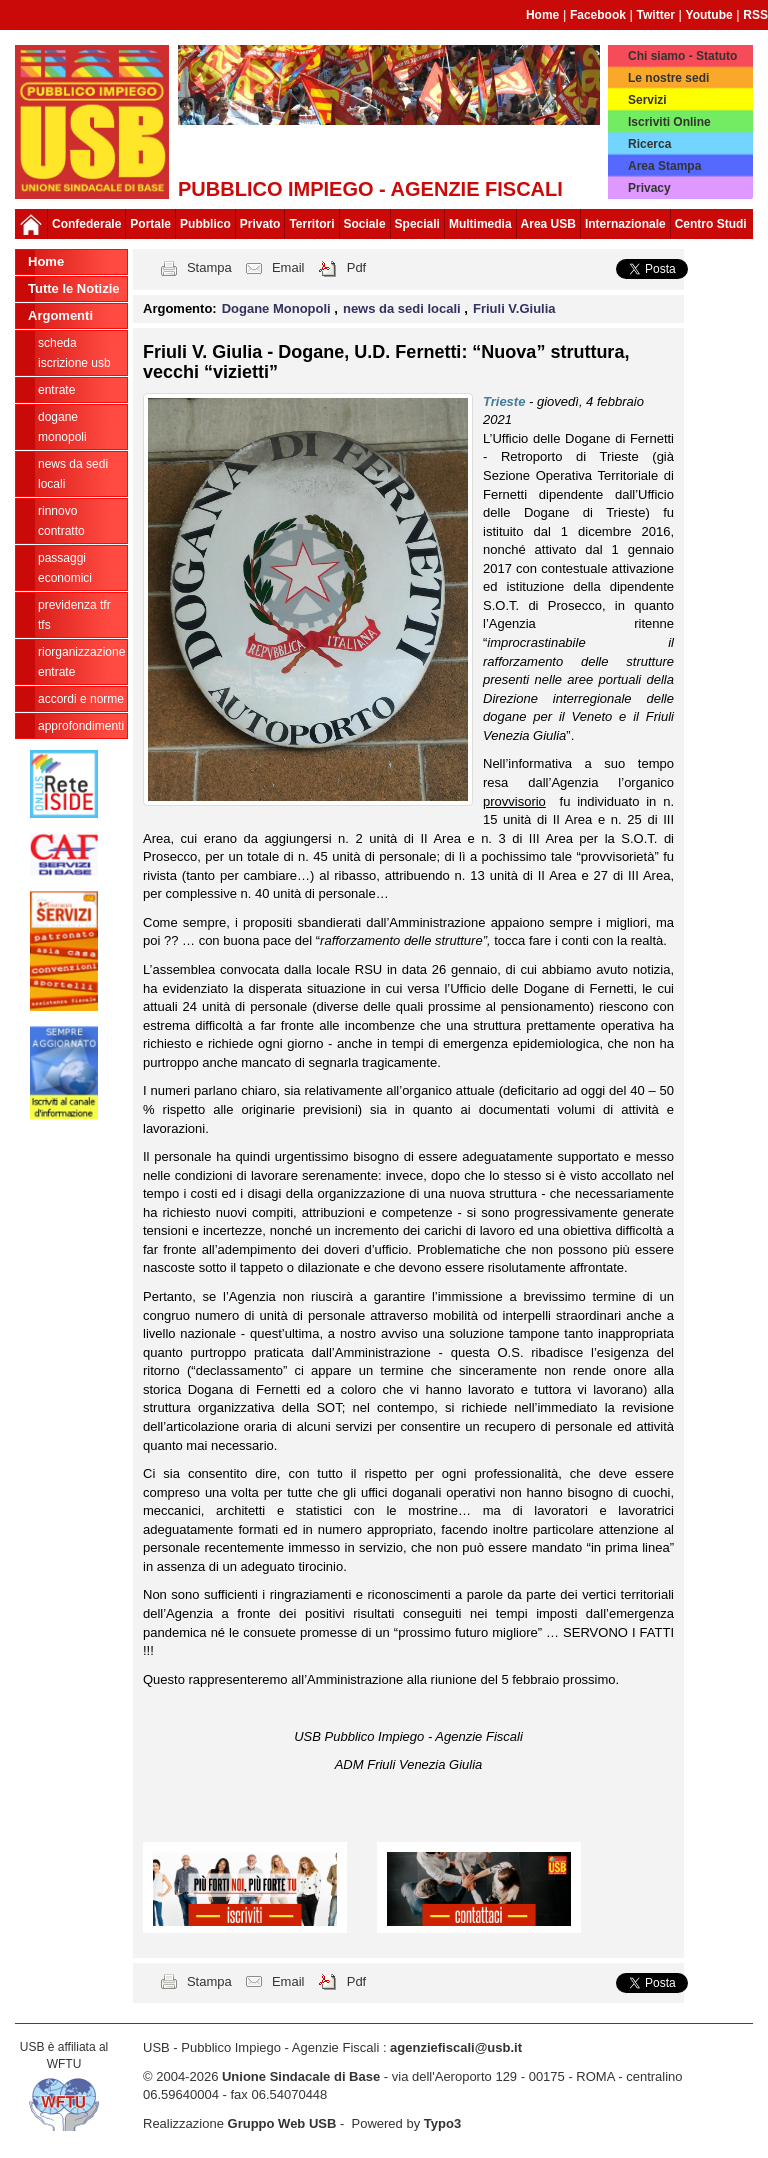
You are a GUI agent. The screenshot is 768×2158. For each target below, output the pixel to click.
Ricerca (649, 144)
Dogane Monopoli (62, 427)
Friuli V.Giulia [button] (514, 308)
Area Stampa (664, 166)
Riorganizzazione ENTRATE (81, 662)
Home (542, 15)
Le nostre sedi (668, 78)
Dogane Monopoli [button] (278, 308)
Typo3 (442, 2123)
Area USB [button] (548, 224)
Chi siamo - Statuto (682, 56)
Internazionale (625, 224)
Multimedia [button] (480, 224)
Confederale (86, 224)
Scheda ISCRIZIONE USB (74, 353)
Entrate (56, 390)
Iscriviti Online (669, 122)
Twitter (656, 15)
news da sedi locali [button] (403, 308)
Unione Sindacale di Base (301, 2076)
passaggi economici (65, 568)
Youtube (709, 15)
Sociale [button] (365, 224)
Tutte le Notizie (73, 288)
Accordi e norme (81, 699)
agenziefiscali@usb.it (456, 2047)
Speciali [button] (417, 224)
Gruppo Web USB (282, 2123)
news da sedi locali (73, 474)
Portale (150, 224)
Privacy (649, 188)
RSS (755, 15)
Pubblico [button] (205, 224)
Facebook (598, 15)
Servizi (647, 100)
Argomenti (60, 315)
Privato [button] (260, 224)
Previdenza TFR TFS (74, 615)
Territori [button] (311, 224)
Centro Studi (711, 224)
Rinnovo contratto (61, 521)
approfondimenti (81, 726)
